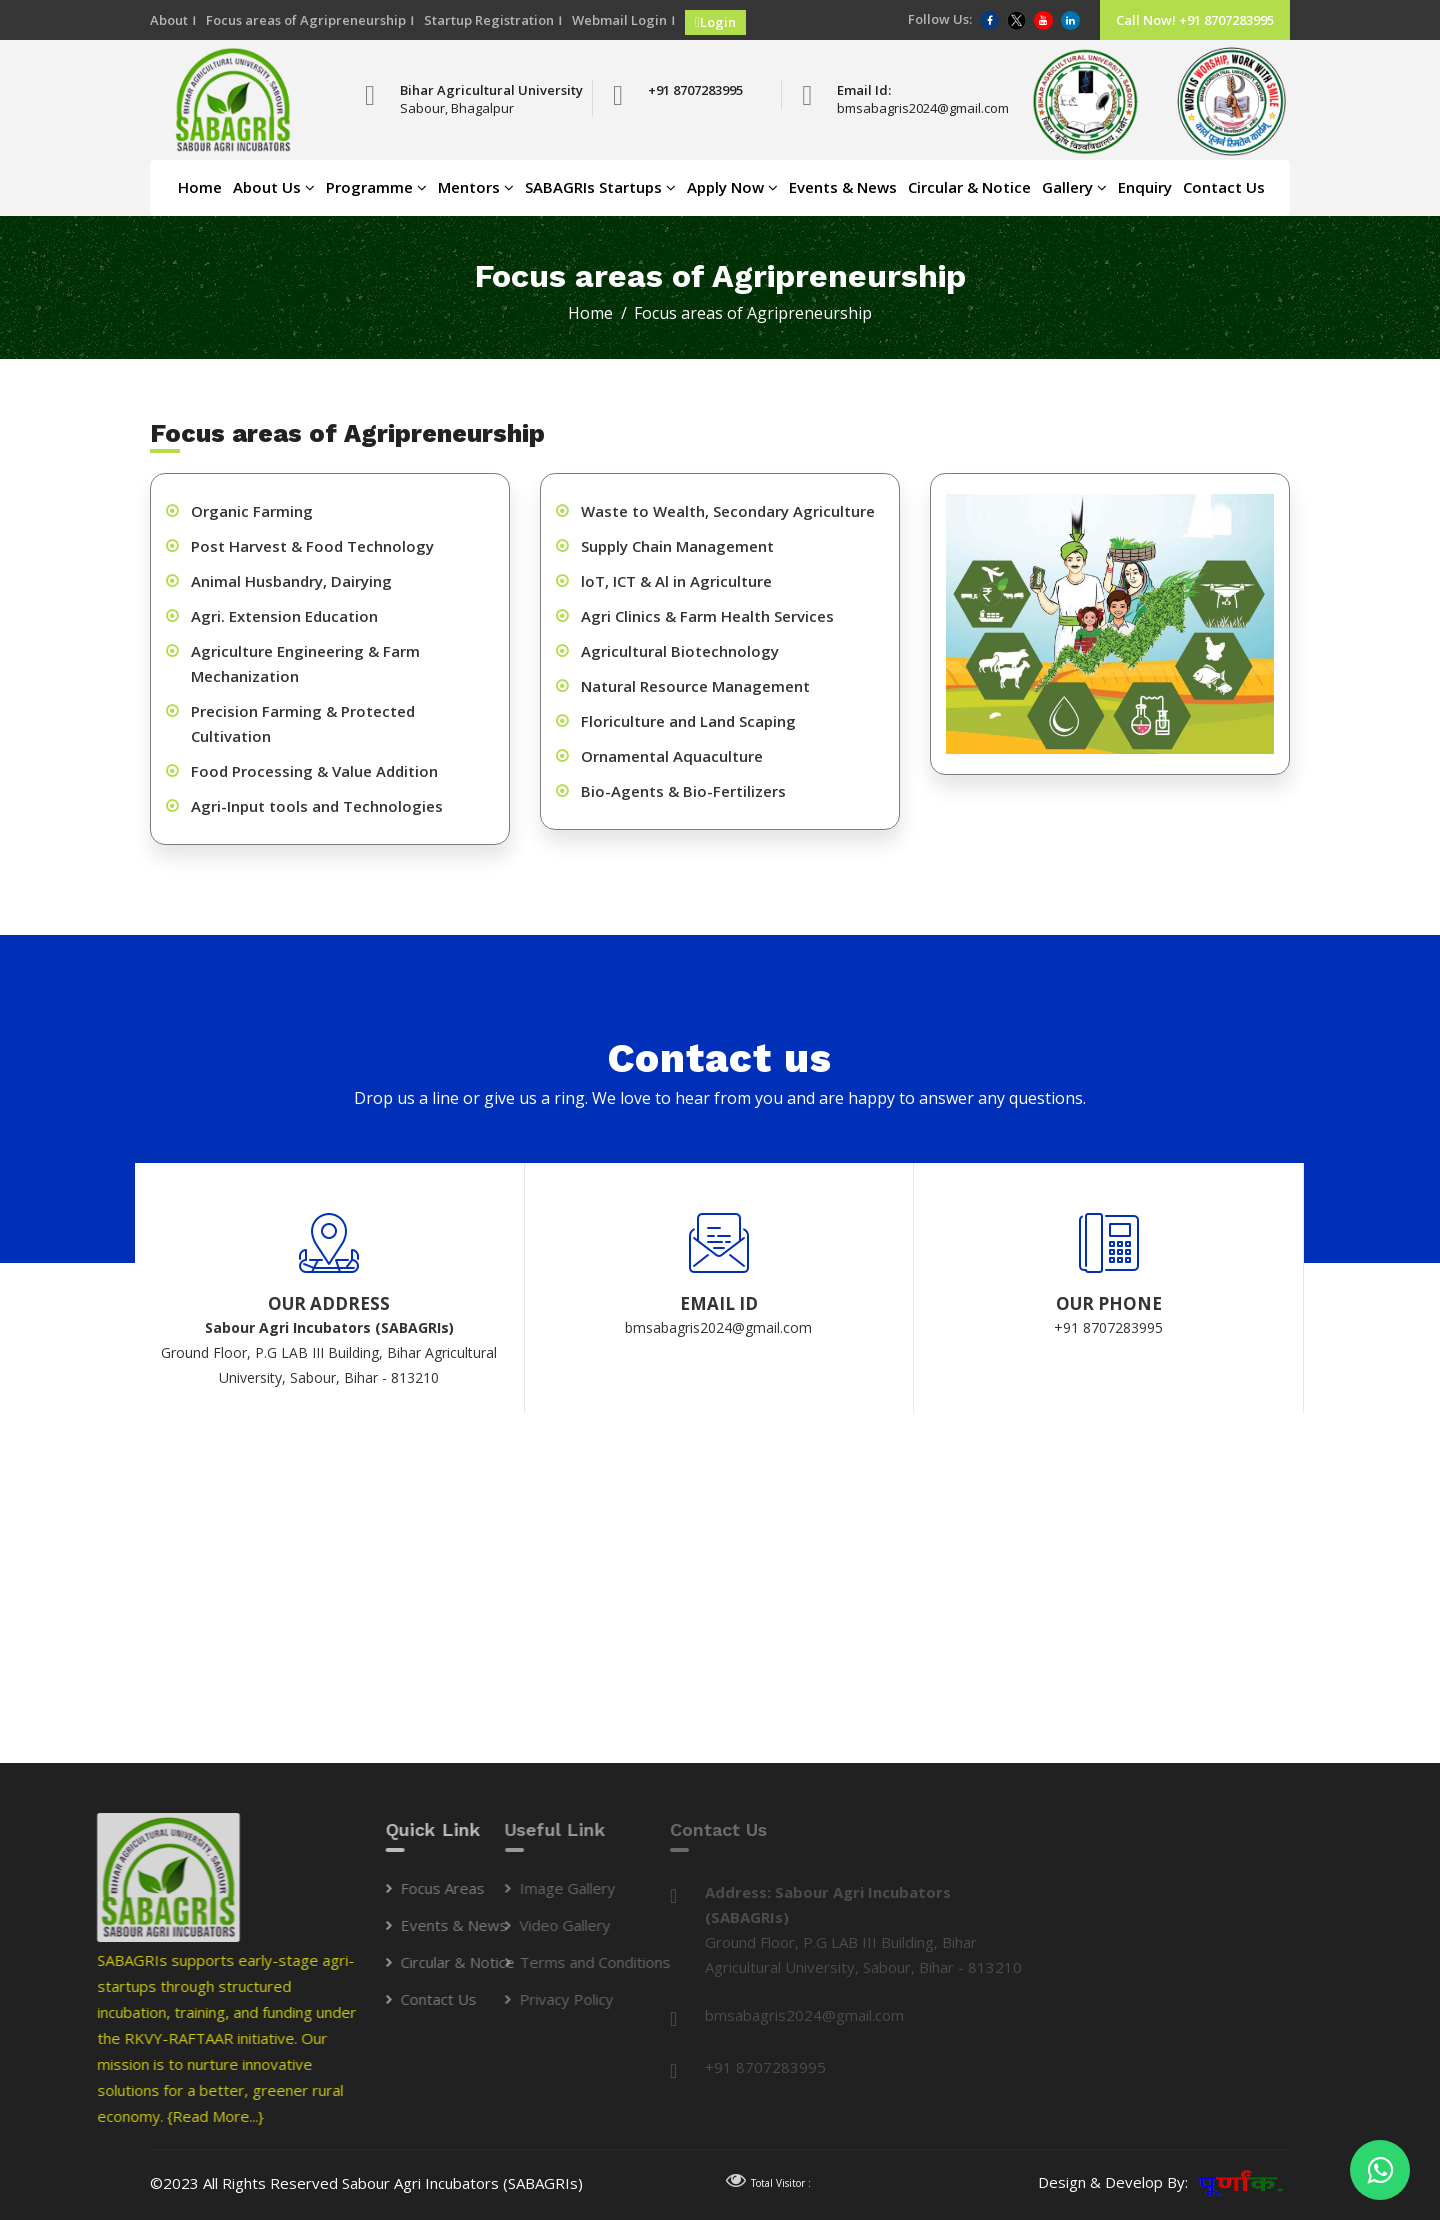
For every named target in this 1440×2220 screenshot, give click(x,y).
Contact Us (1224, 187)
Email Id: (864, 90)
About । (173, 20)
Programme (376, 187)
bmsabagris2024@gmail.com (904, 108)
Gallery (1074, 187)
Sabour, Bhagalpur (457, 108)
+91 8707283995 (695, 90)
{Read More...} (51, 2116)
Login (715, 21)
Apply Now (732, 187)
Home (200, 187)
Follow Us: (940, 19)
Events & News (843, 187)
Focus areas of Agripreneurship (753, 313)
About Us (274, 187)
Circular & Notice (969, 187)
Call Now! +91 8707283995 (1195, 20)
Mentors (476, 187)
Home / (599, 313)
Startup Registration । (493, 20)
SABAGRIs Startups (600, 187)
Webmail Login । (623, 20)
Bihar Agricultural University (491, 90)
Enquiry (1145, 187)
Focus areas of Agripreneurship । (310, 20)
